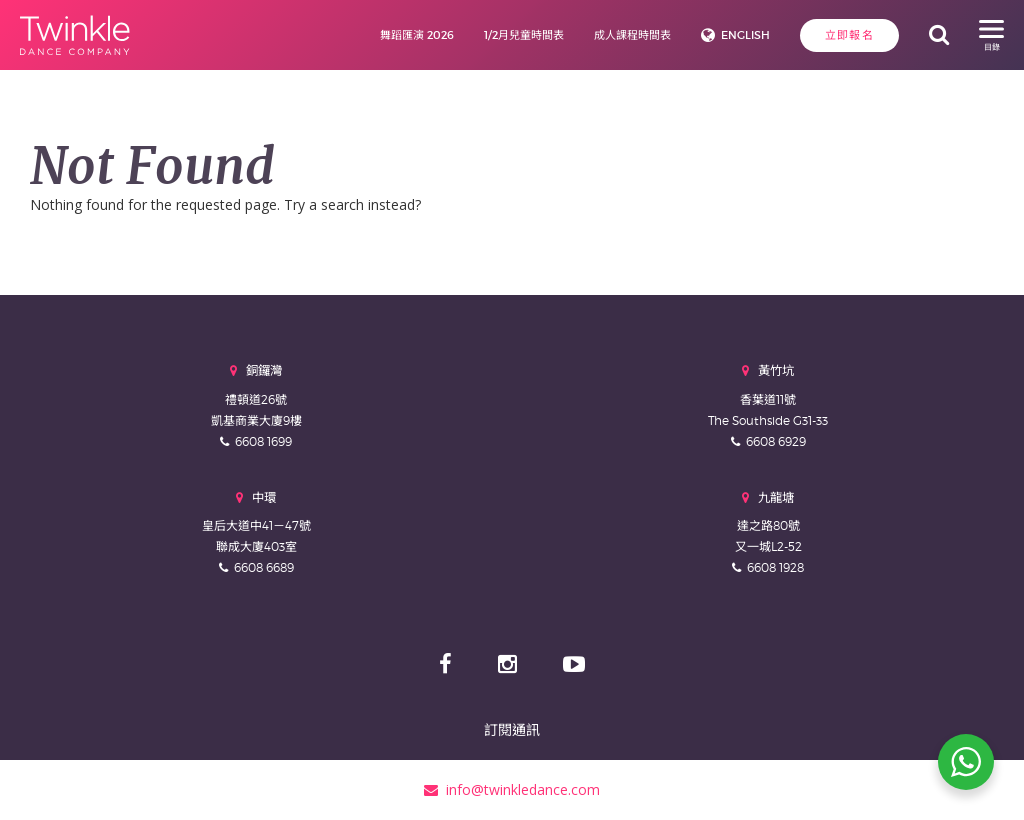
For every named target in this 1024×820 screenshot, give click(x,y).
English (745, 35)
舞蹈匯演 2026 (417, 35)
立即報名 (849, 35)
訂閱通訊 (512, 729)
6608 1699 (263, 441)
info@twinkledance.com (512, 789)
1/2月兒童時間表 (524, 35)
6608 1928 (775, 567)
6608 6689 (264, 567)
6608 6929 (776, 441)
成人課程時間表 (632, 35)
